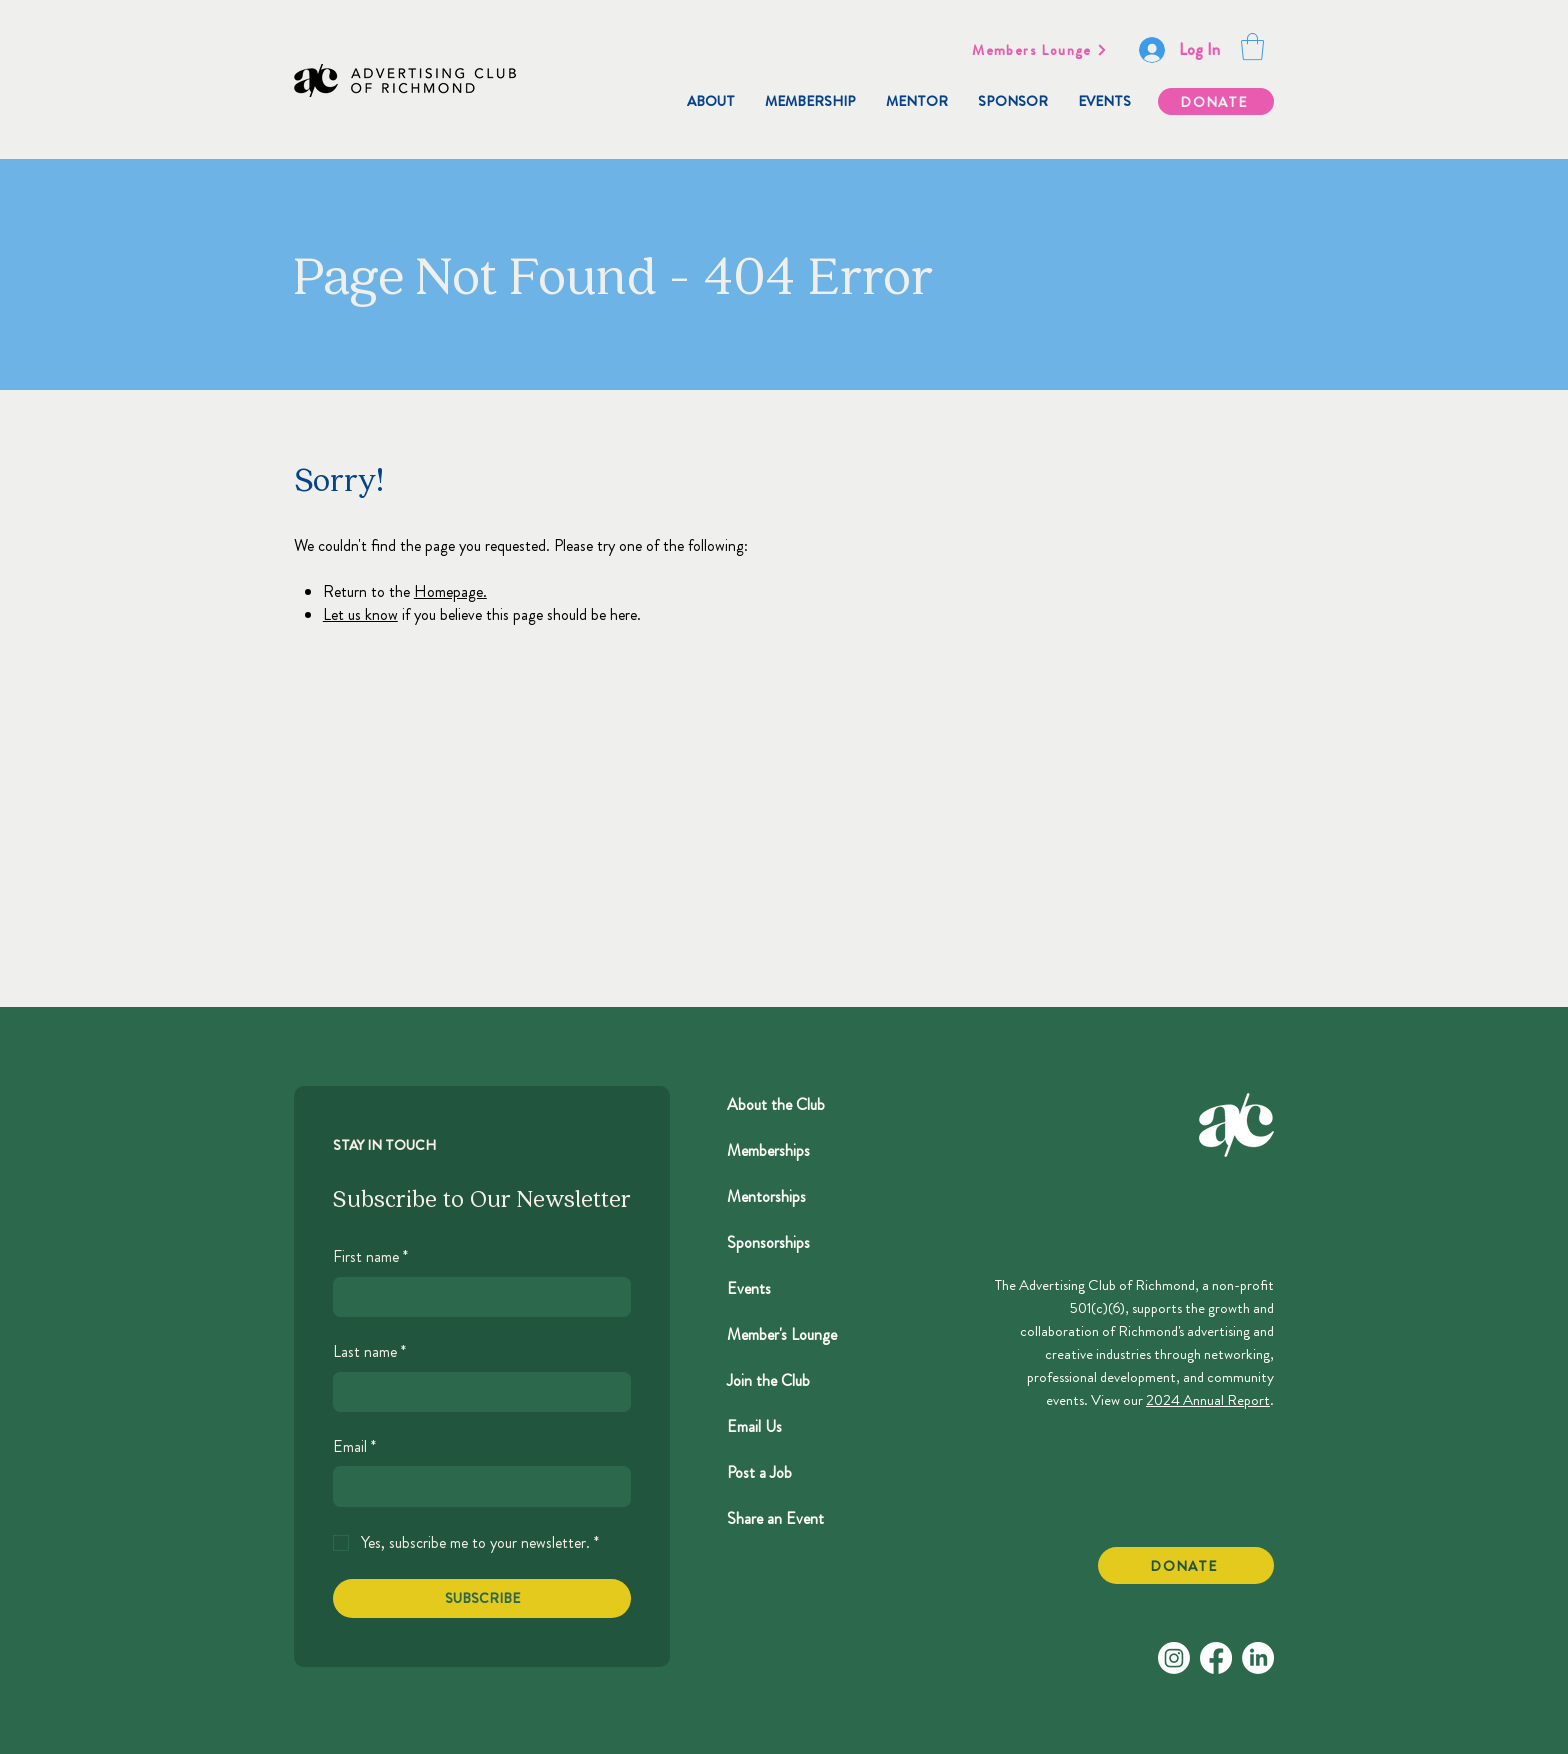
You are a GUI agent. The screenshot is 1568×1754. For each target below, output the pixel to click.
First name (370, 1257)
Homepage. (450, 591)
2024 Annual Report (1208, 1400)
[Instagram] (1174, 1658)
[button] (1252, 46)
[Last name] (476, 1392)
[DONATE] (1216, 101)
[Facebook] (1216, 1658)
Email (354, 1447)
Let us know (360, 614)
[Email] (476, 1486)
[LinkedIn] (1258, 1658)
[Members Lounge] (1040, 50)
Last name (369, 1352)
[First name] (476, 1297)
